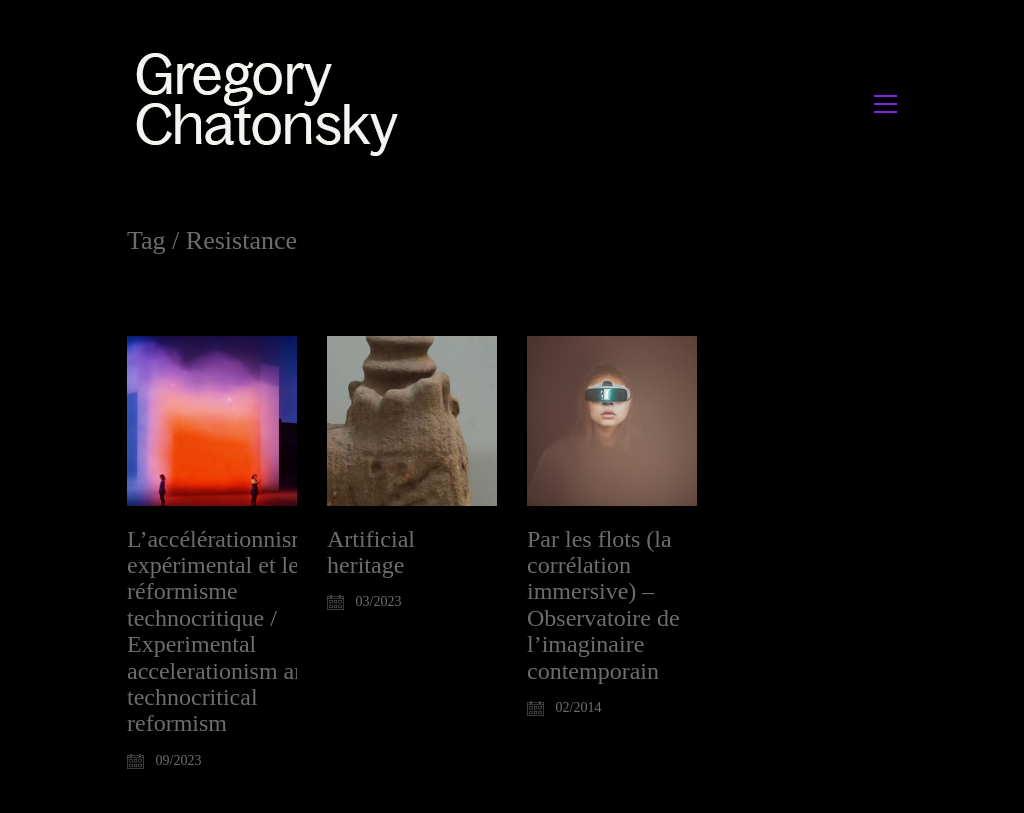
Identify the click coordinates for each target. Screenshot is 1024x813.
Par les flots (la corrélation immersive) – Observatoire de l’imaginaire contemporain (603, 605)
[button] (885, 104)
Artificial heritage (371, 552)
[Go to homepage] (272, 103)
